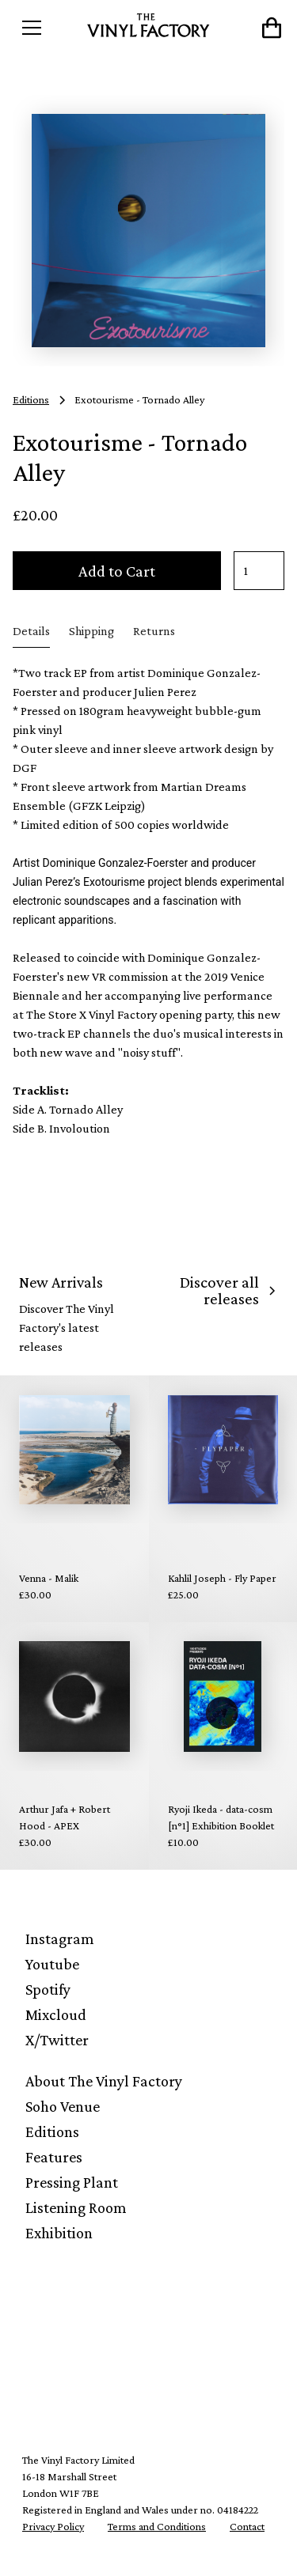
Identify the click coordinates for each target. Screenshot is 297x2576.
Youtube (52, 1964)
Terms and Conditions (157, 2526)
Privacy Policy (53, 2526)
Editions (52, 2131)
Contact (247, 2526)
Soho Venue (62, 2106)
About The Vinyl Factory (103, 2081)
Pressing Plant (71, 2182)
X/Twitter (57, 2039)
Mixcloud (55, 2014)
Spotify (47, 1989)
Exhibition (59, 2232)
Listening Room (76, 2207)
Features (53, 2157)
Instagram (59, 1938)
